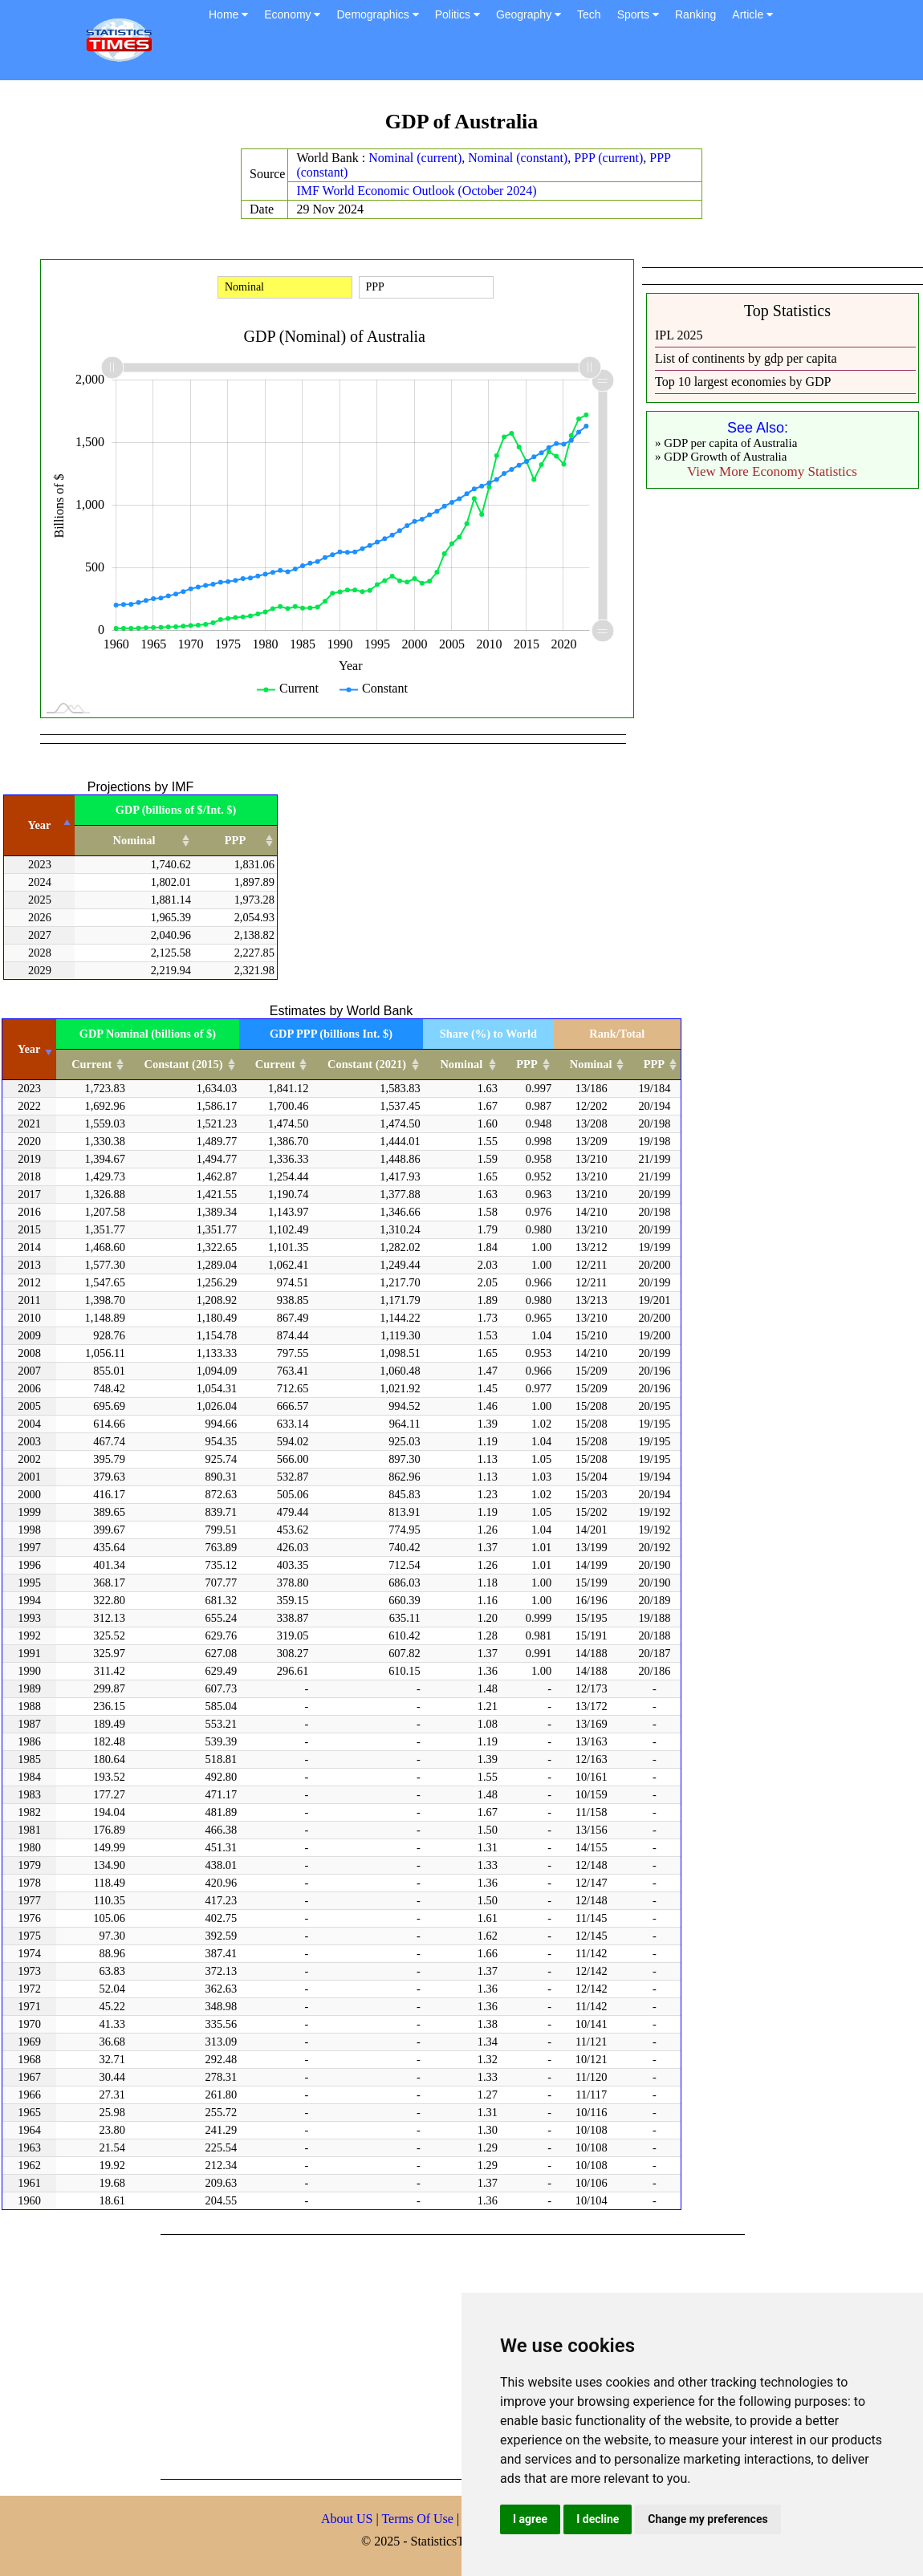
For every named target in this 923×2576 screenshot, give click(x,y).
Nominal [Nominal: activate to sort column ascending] (134, 840)
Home (228, 14)
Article (752, 14)
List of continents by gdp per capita (746, 358)
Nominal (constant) (517, 158)
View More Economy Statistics (772, 471)
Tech (589, 14)
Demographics (377, 14)
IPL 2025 (678, 335)
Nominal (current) (415, 158)
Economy (292, 14)
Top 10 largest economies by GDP (743, 381)
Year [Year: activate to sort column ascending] (29, 1048)
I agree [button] (530, 2519)
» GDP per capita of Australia (726, 443)
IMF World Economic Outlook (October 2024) (416, 190)
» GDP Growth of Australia (721, 456)
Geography (528, 14)
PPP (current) (608, 158)
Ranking (695, 14)
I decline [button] (597, 2519)
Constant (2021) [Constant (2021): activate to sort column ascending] (366, 1064)
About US (346, 2518)
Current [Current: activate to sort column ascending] (91, 1064)
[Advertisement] (388, 2355)
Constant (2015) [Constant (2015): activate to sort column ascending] (183, 1064)
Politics (457, 14)
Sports (638, 14)
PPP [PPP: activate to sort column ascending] (235, 840)
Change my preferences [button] (707, 2519)
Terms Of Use (419, 2518)
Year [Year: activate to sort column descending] (39, 825)
